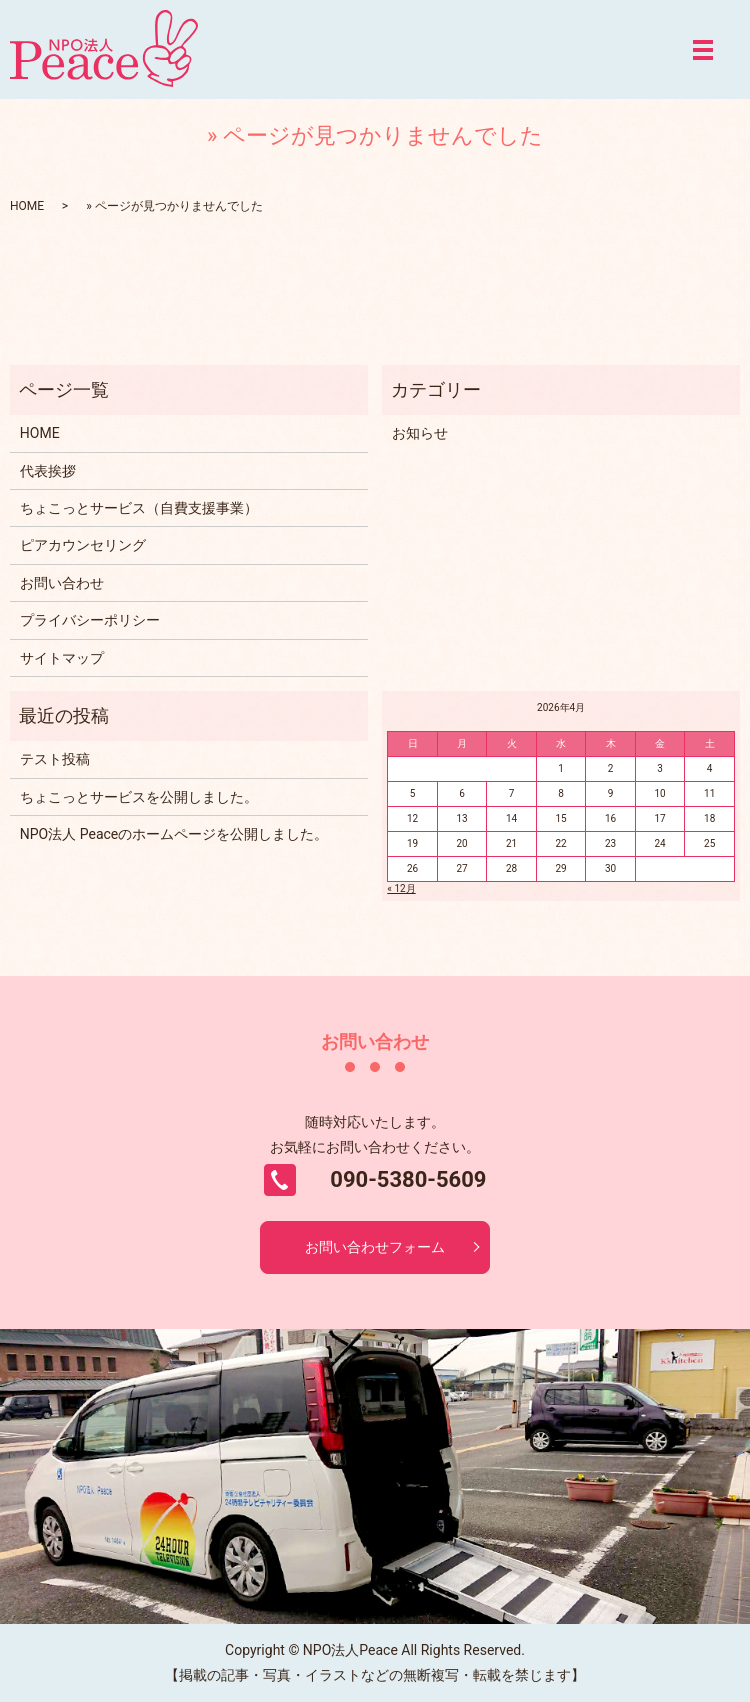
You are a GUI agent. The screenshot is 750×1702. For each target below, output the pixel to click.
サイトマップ (62, 658)
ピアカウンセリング (83, 545)
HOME (27, 206)
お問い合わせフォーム (375, 1247)
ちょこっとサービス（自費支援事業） (139, 508)
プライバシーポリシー (90, 620)
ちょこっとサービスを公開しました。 (139, 797)
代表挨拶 (48, 471)
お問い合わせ (62, 583)
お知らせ (420, 433)
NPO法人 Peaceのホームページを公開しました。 (174, 834)
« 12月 (401, 888)
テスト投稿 (55, 759)
